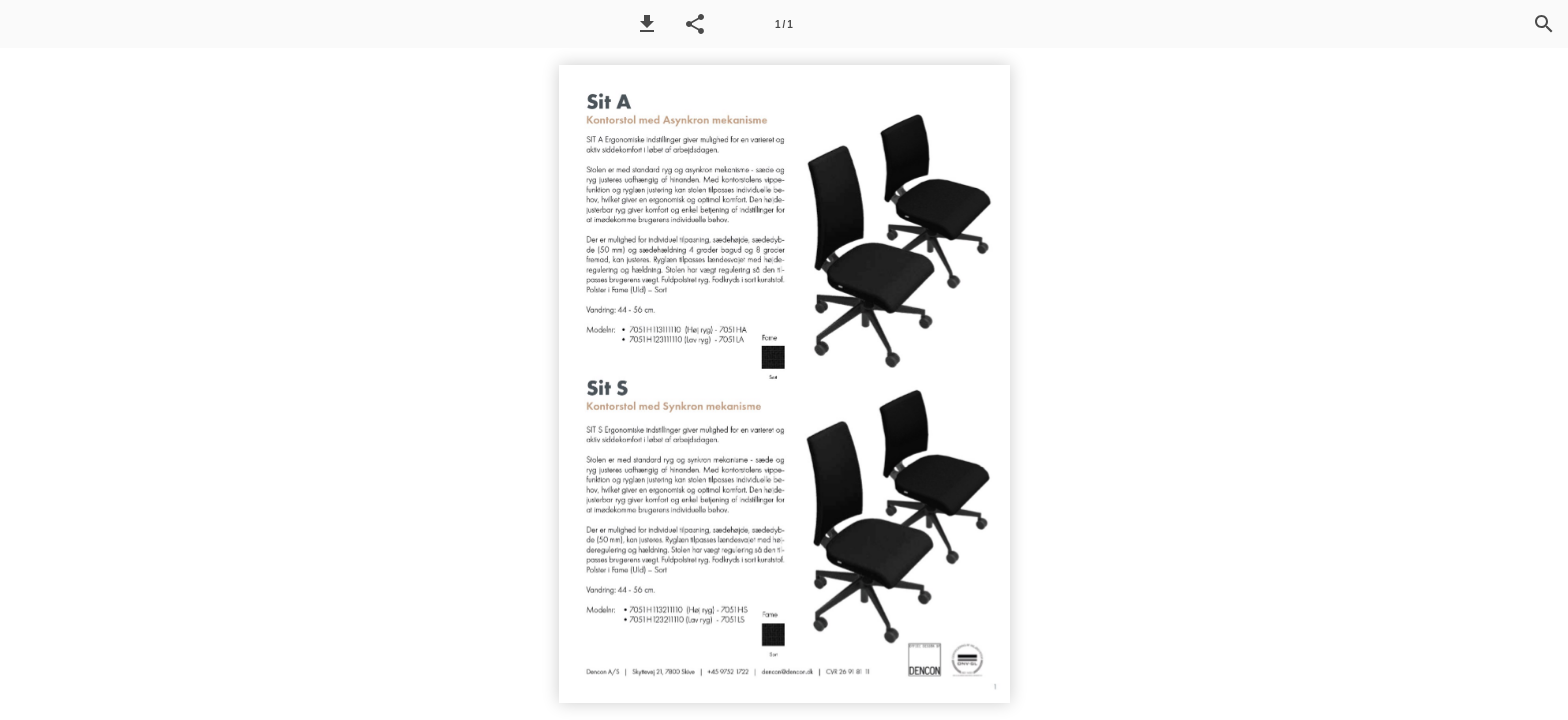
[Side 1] (784, 24)
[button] (647, 24)
